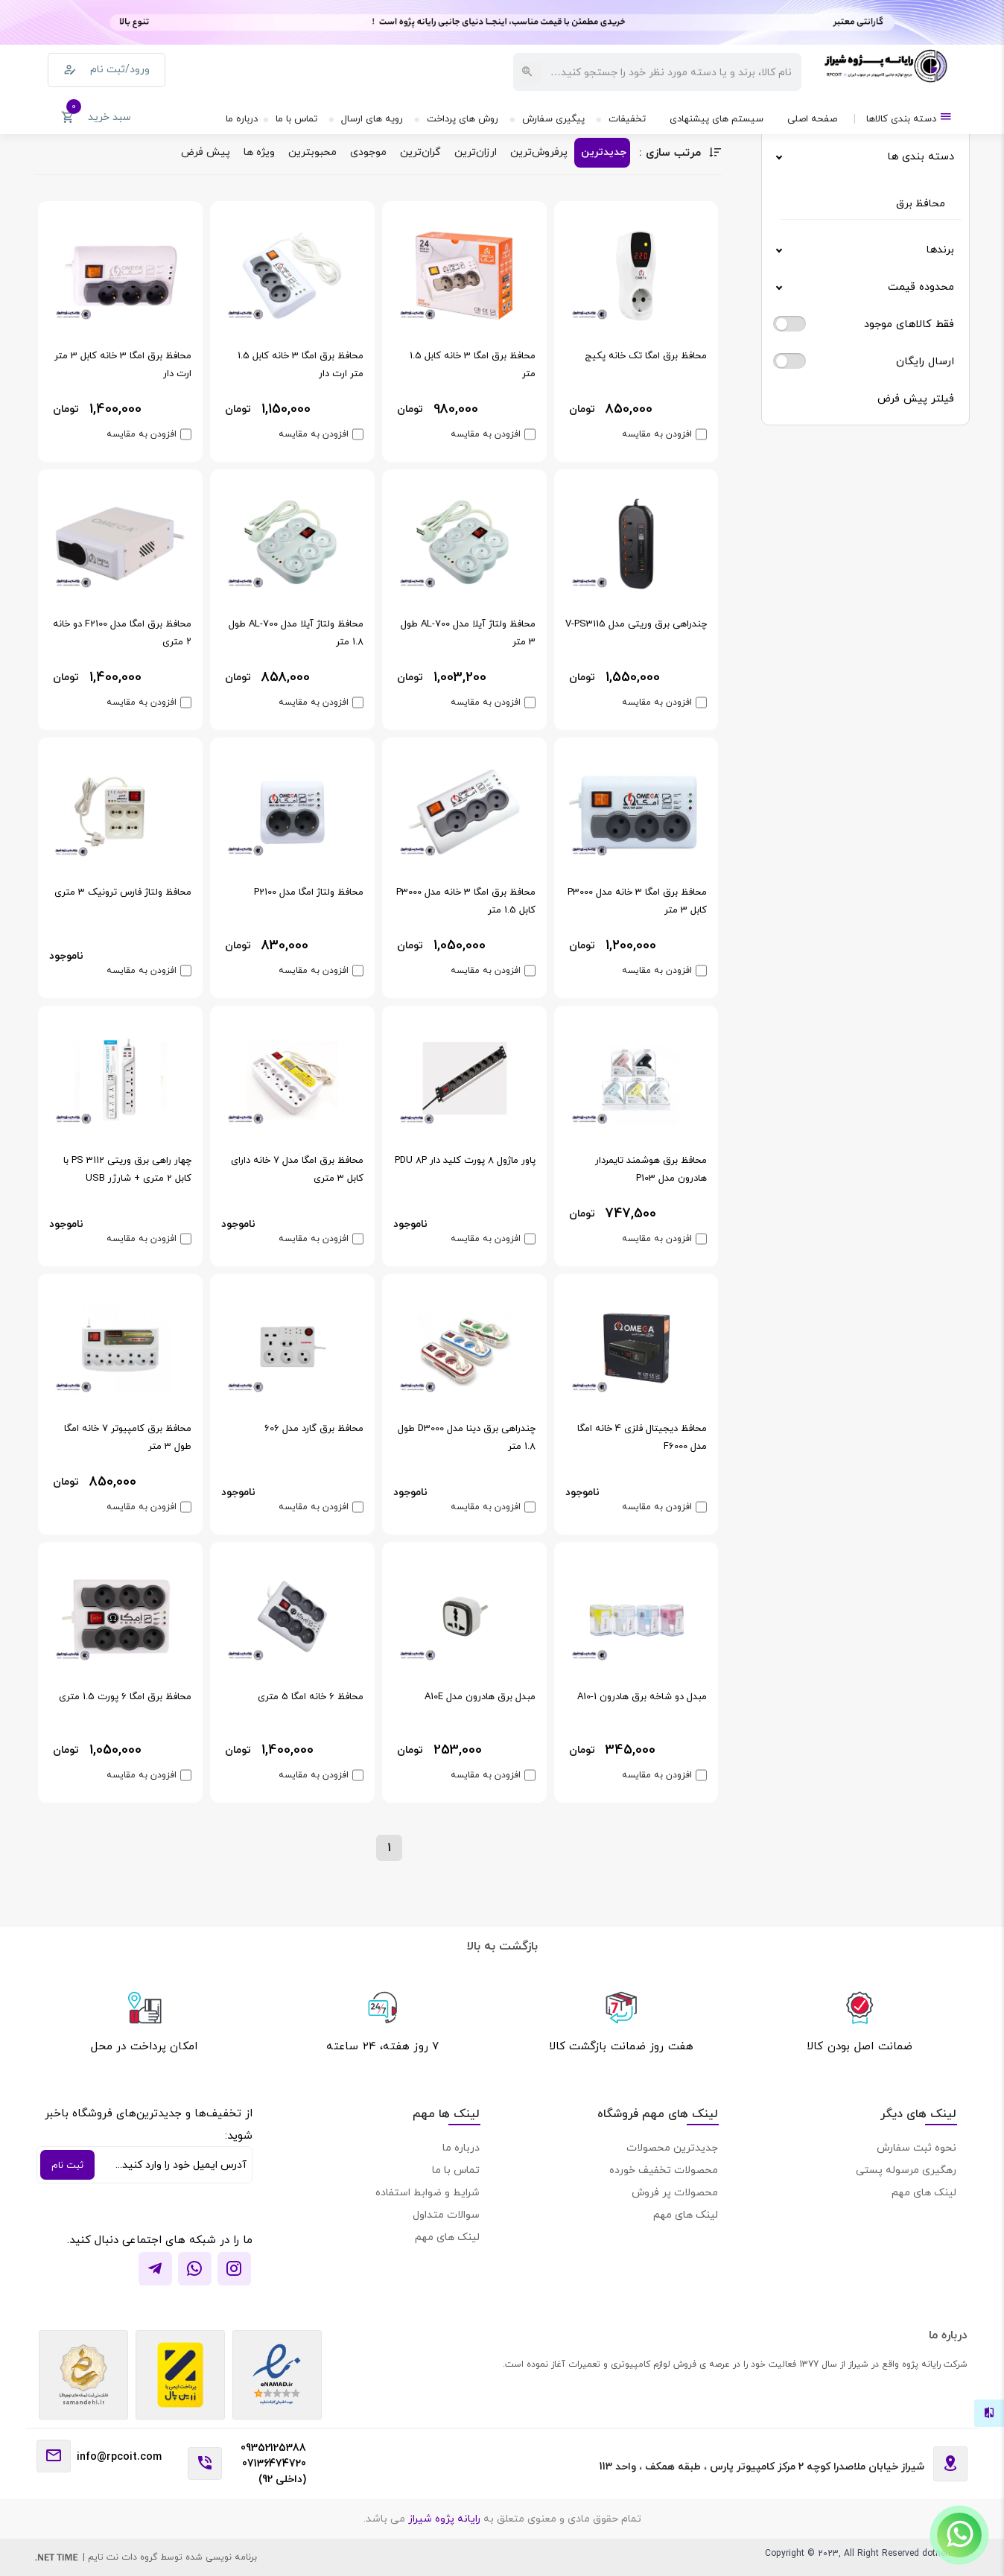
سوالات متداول (446, 2214)
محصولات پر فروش (675, 2192)
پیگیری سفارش (553, 118)
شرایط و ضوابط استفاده (427, 2192)
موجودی (368, 151)
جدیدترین (603, 151)
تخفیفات (627, 118)
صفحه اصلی (812, 118)
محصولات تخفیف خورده (663, 2169)
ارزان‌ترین (475, 151)
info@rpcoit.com (119, 2456)
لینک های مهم (924, 2192)
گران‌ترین (420, 151)
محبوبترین (312, 151)
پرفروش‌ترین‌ (539, 151)
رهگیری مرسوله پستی (906, 2169)
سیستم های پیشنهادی (716, 118)
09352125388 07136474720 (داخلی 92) (273, 2463)
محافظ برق (920, 203)
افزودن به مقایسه (657, 434)
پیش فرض (205, 151)
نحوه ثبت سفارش (916, 2147)
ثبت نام (67, 2165)
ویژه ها (259, 151)
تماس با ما (296, 118)
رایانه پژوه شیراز (442, 2518)
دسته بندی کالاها (909, 117)
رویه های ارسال (372, 118)
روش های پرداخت (462, 118)
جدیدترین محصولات (672, 2147)
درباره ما (242, 118)
